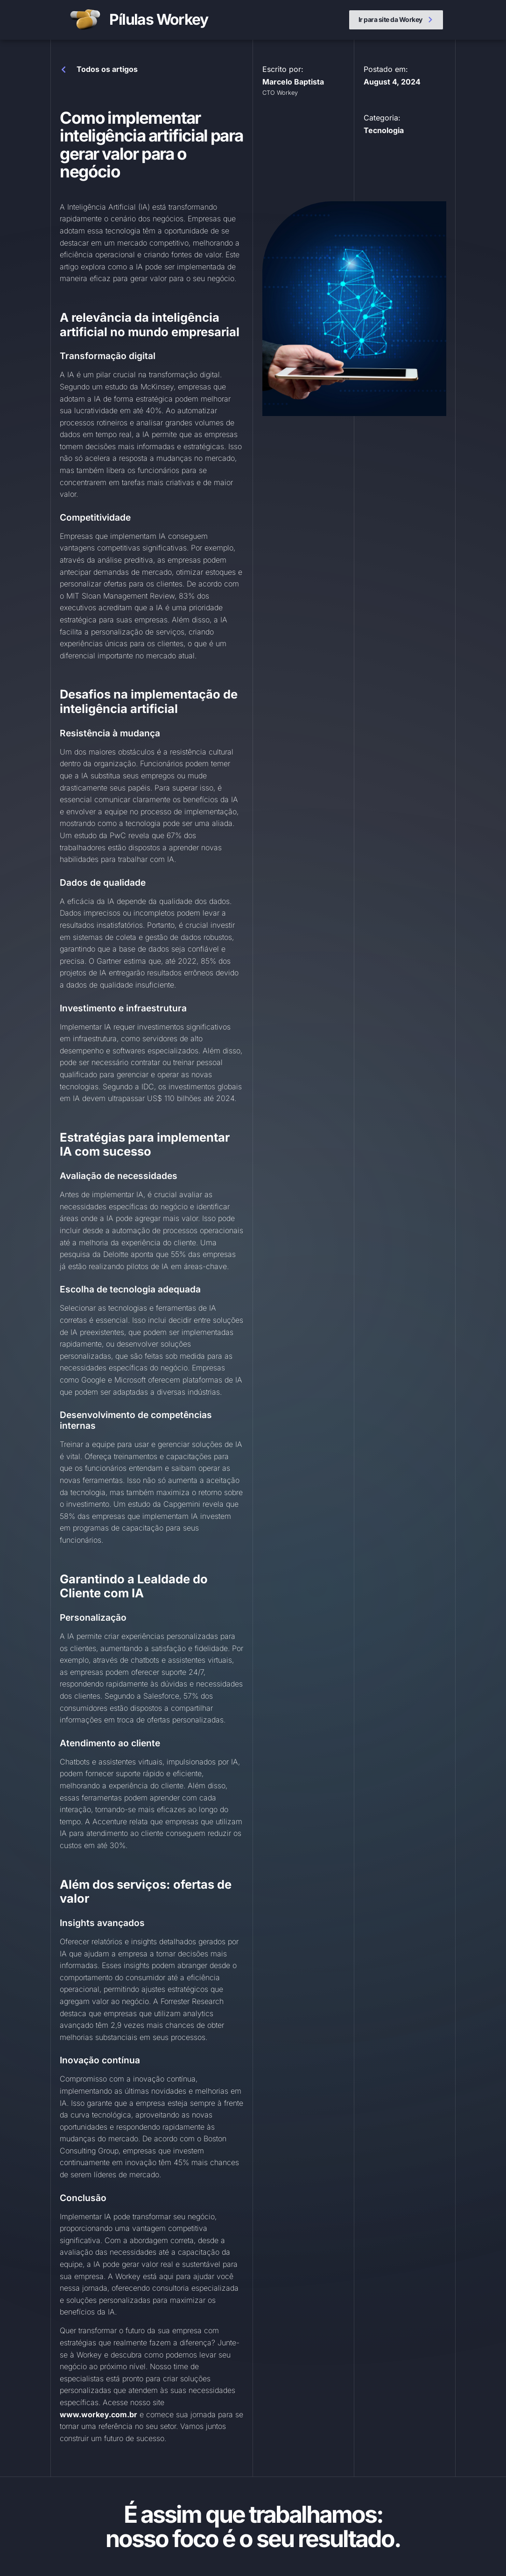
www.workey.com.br (98, 2414)
